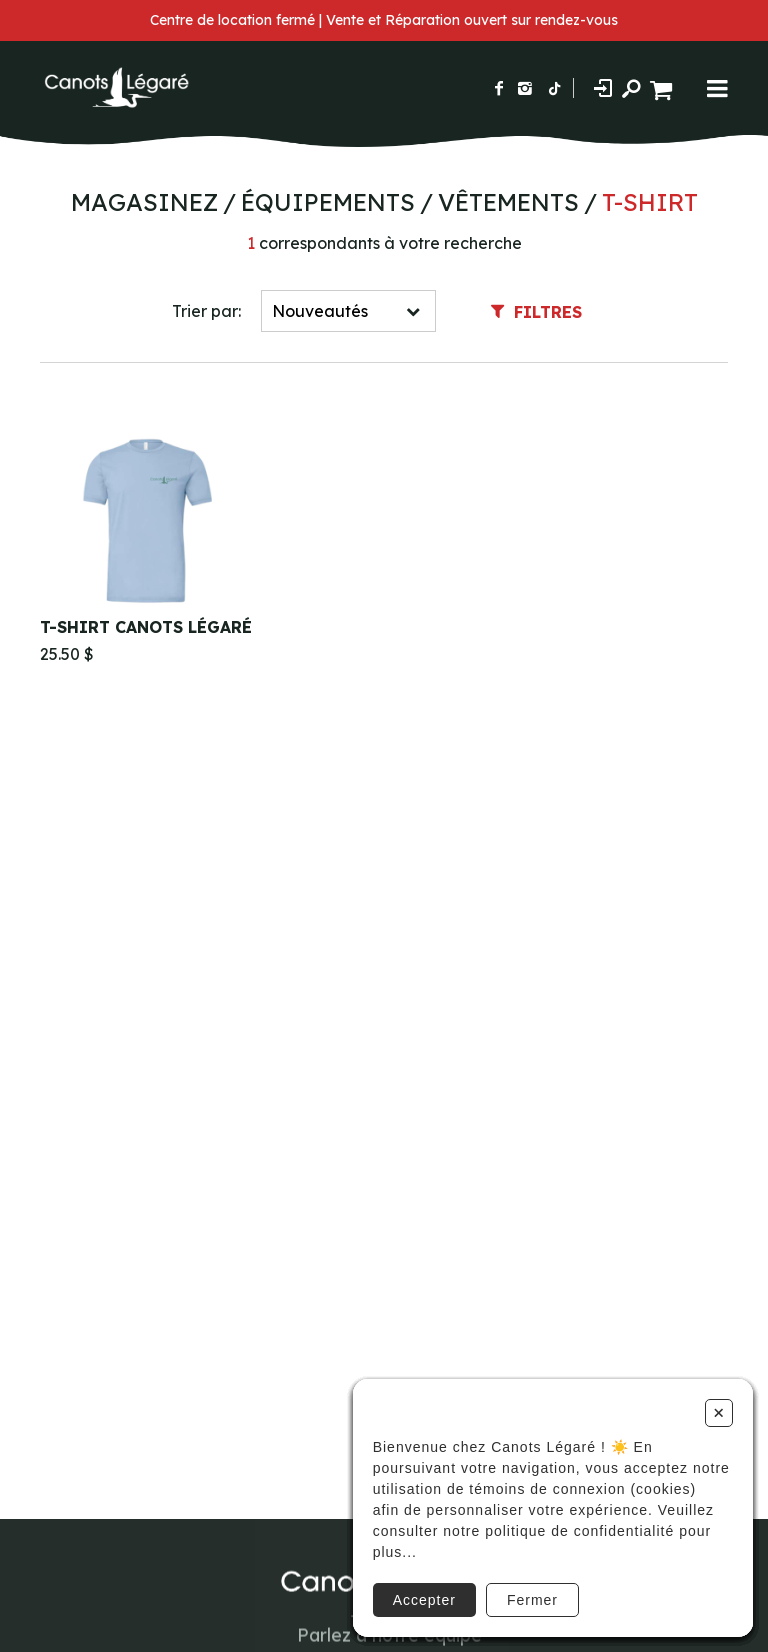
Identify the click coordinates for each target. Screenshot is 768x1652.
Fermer (532, 1600)
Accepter (424, 1600)
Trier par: (206, 311)
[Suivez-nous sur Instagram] (525, 88)
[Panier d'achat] (663, 87)
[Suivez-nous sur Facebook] (499, 88)
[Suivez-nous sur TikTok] (555, 88)
